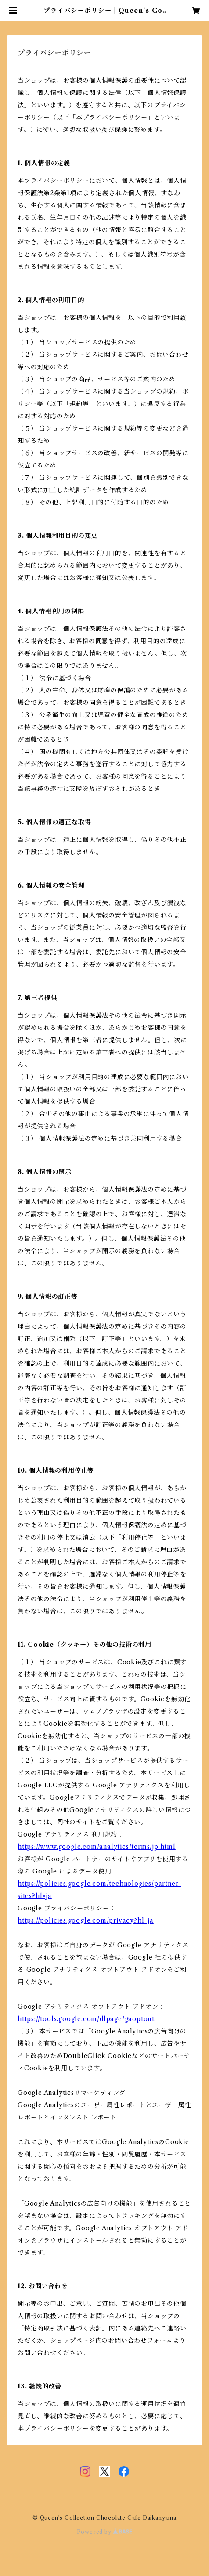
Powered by (105, 2532)
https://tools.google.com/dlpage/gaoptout (86, 2019)
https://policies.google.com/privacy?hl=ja (86, 1920)
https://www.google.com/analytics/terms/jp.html (97, 1847)
